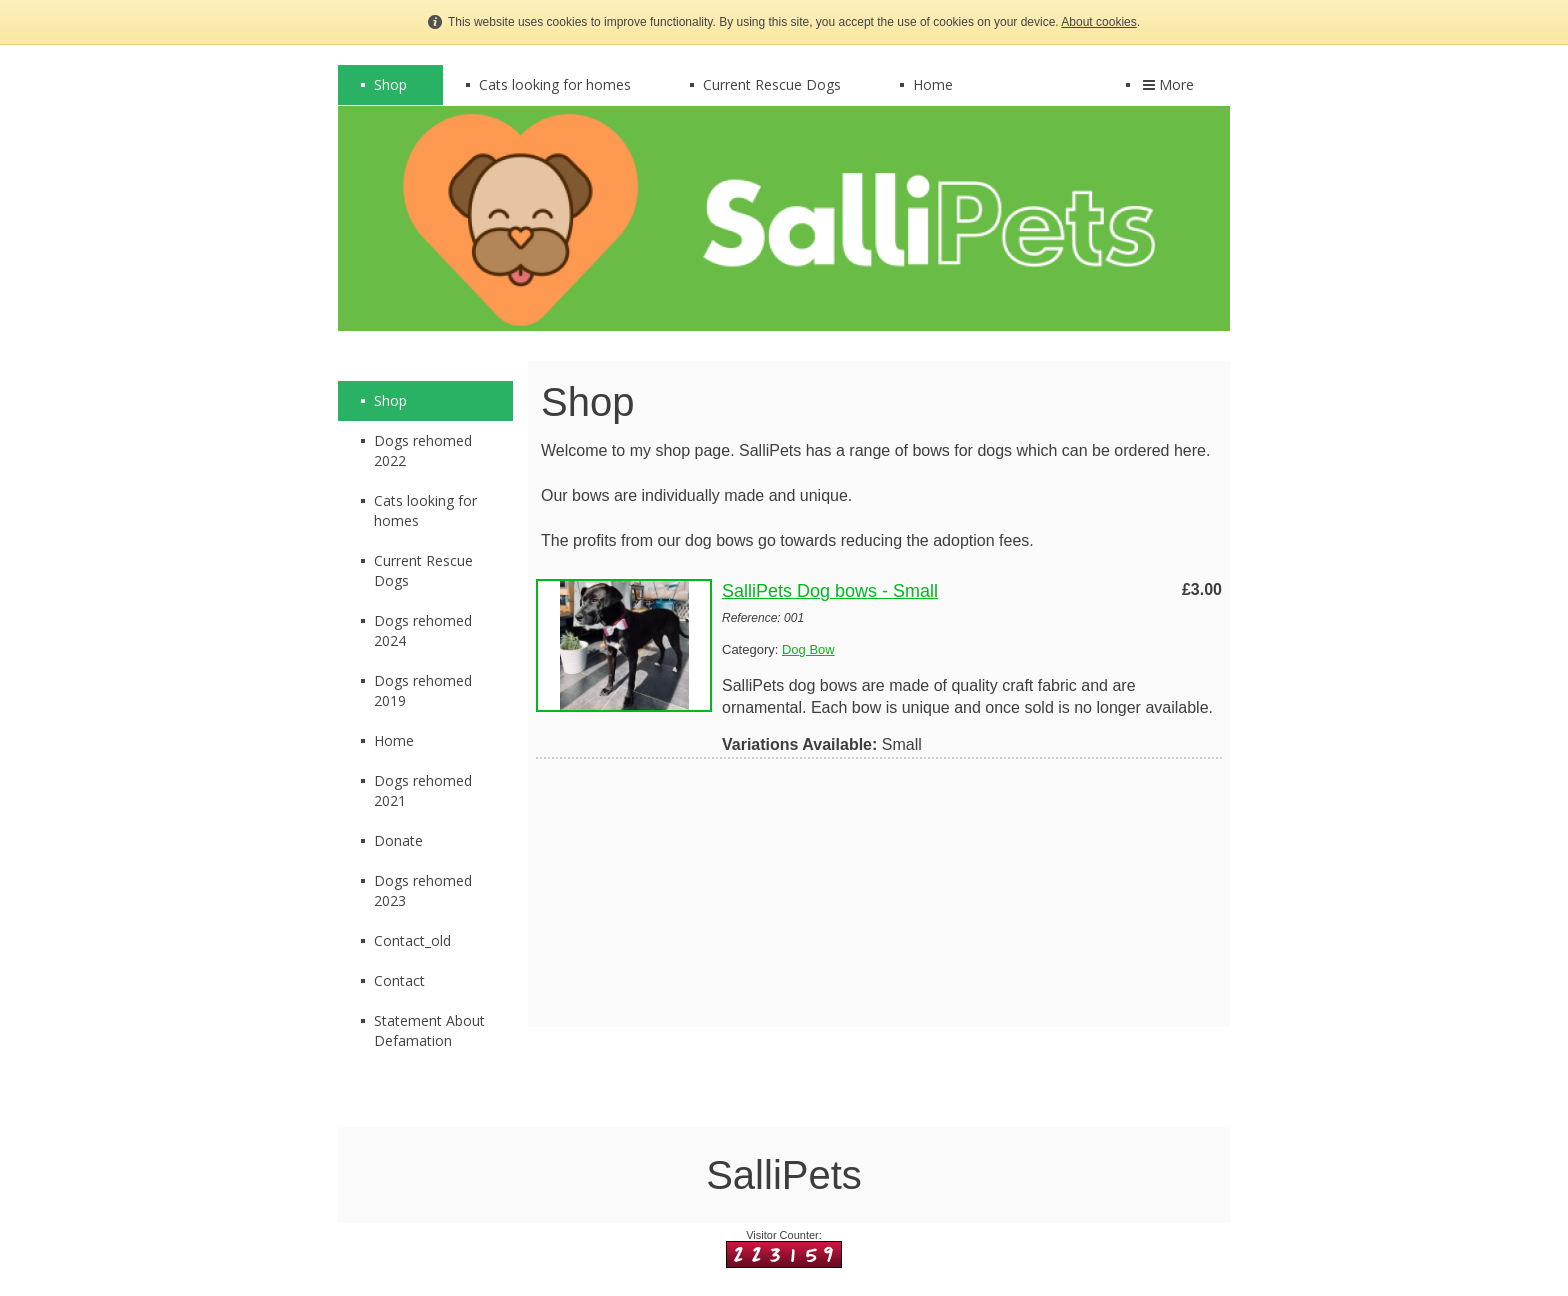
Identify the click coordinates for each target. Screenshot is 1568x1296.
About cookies (1098, 22)
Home (933, 84)
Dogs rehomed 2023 (423, 890)
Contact (399, 980)
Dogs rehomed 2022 (423, 450)
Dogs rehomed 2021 (423, 790)
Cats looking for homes (555, 84)
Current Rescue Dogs (772, 84)
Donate (398, 840)
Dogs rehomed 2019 (423, 690)
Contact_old (412, 940)
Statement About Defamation (429, 1030)
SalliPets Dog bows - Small (830, 591)
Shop (390, 84)
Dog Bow (808, 649)
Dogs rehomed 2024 (423, 630)
